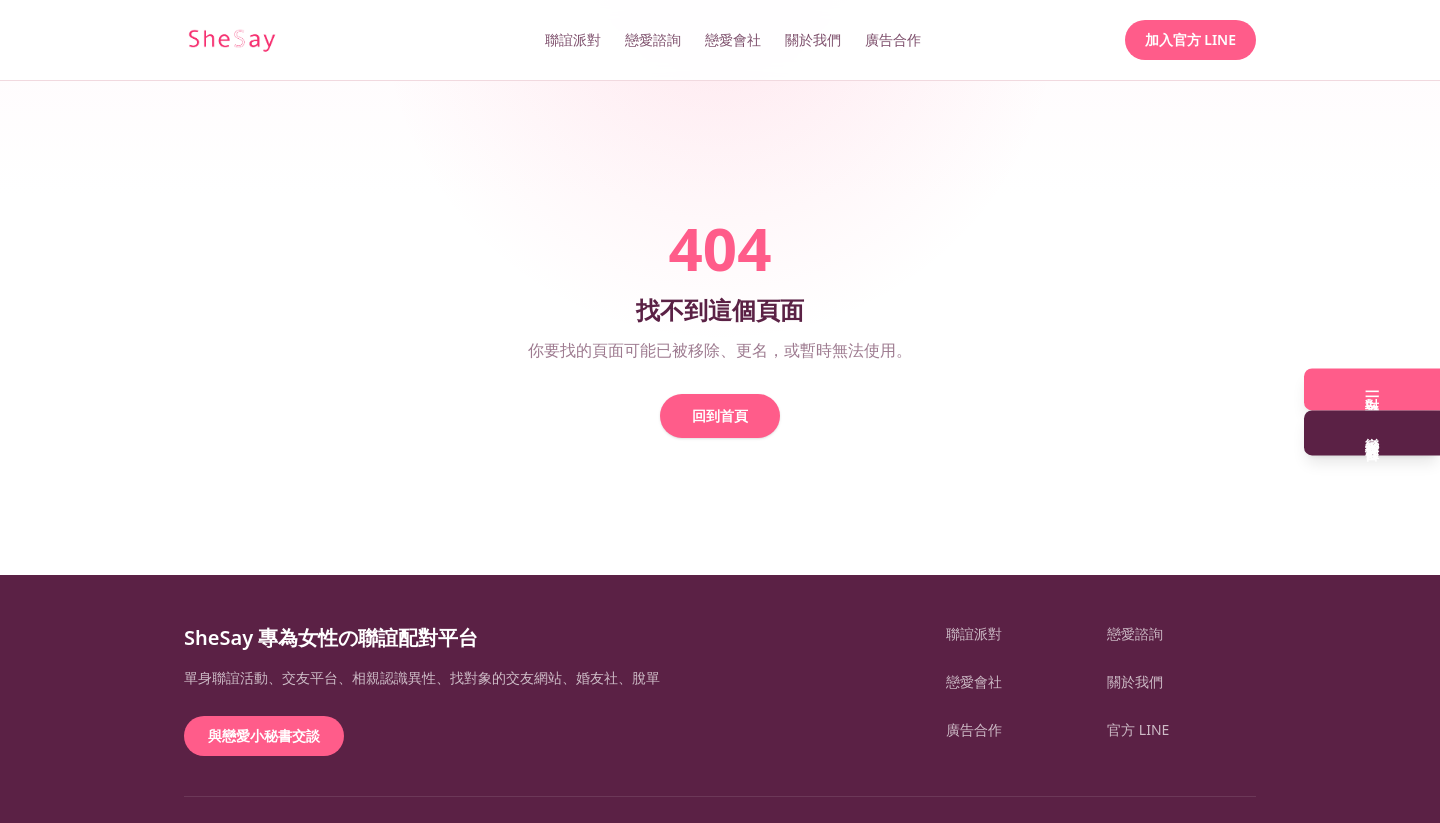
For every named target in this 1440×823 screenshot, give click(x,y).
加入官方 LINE (1190, 39)
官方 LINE (1138, 729)
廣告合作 (893, 39)
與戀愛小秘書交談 (264, 735)
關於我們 (813, 39)
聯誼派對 (573, 39)
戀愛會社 (733, 39)
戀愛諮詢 (653, 39)
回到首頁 (720, 415)
